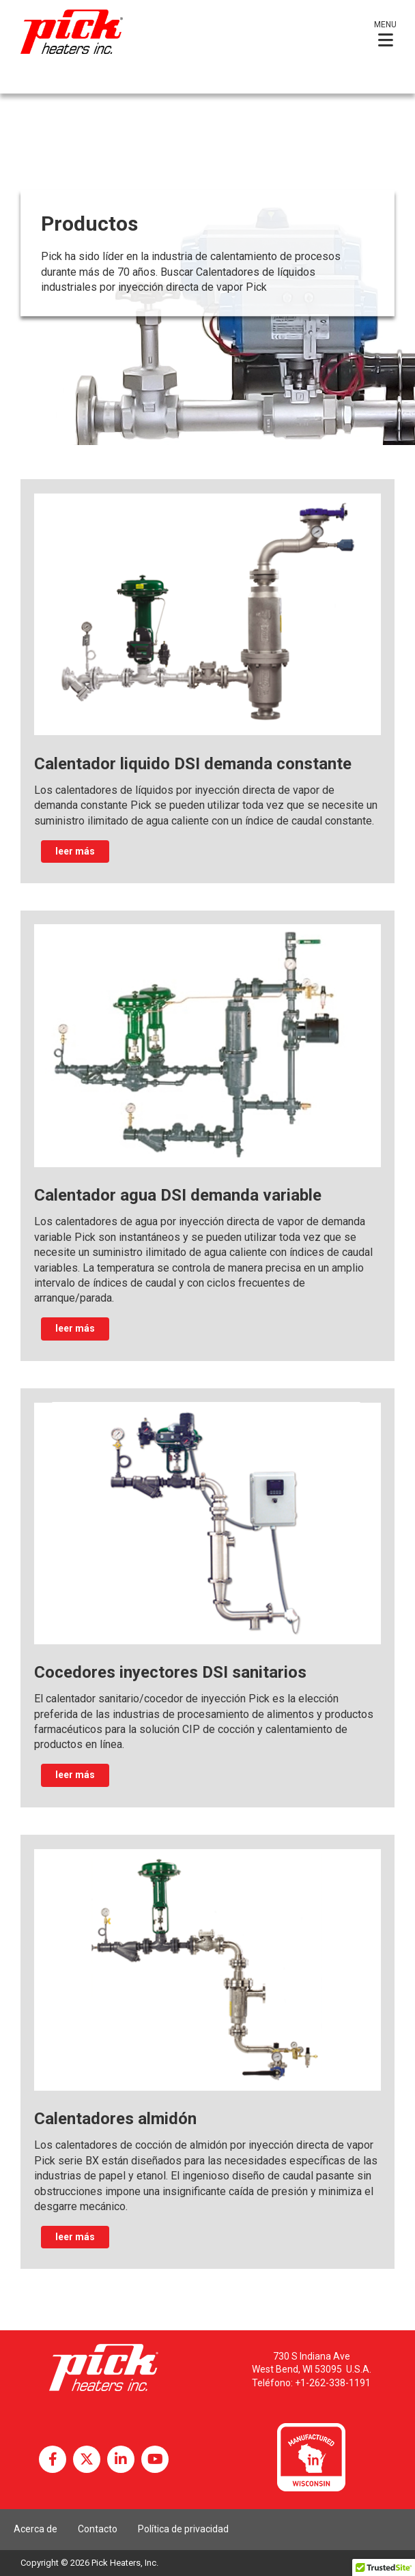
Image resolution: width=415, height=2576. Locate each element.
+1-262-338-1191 (333, 2382)
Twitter (86, 2459)
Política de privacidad (183, 2528)
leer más (75, 851)
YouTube (155, 2459)
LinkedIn (120, 2459)
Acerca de (35, 2528)
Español (33, 80)
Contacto (97, 2528)
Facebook (52, 2459)
